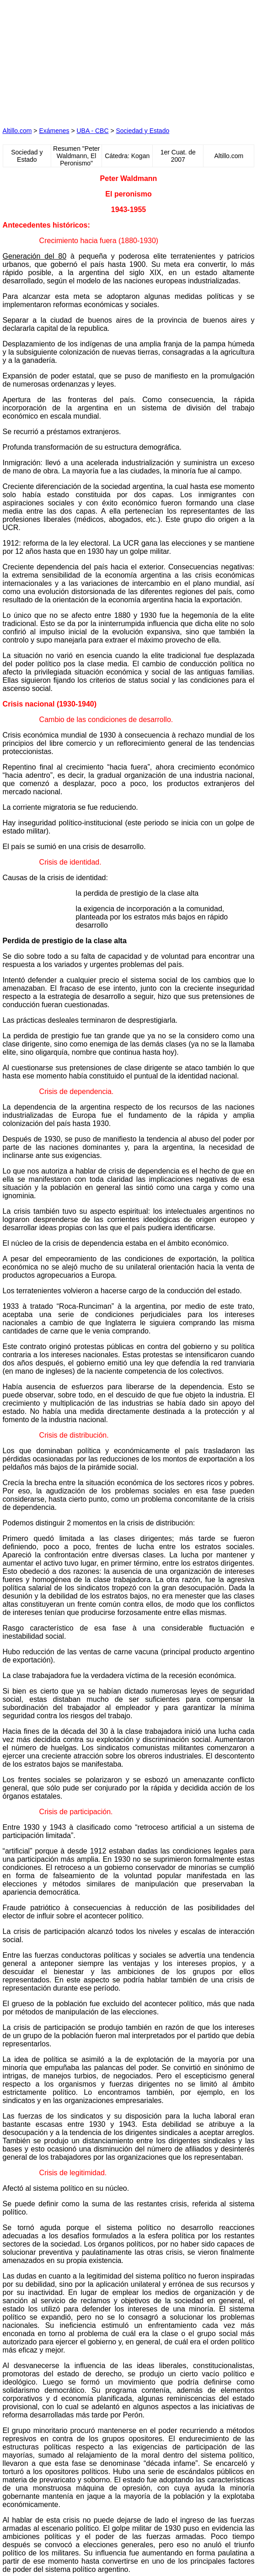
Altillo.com (17, 130)
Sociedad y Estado (142, 130)
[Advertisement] (71, 60)
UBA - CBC (93, 130)
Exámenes (54, 130)
